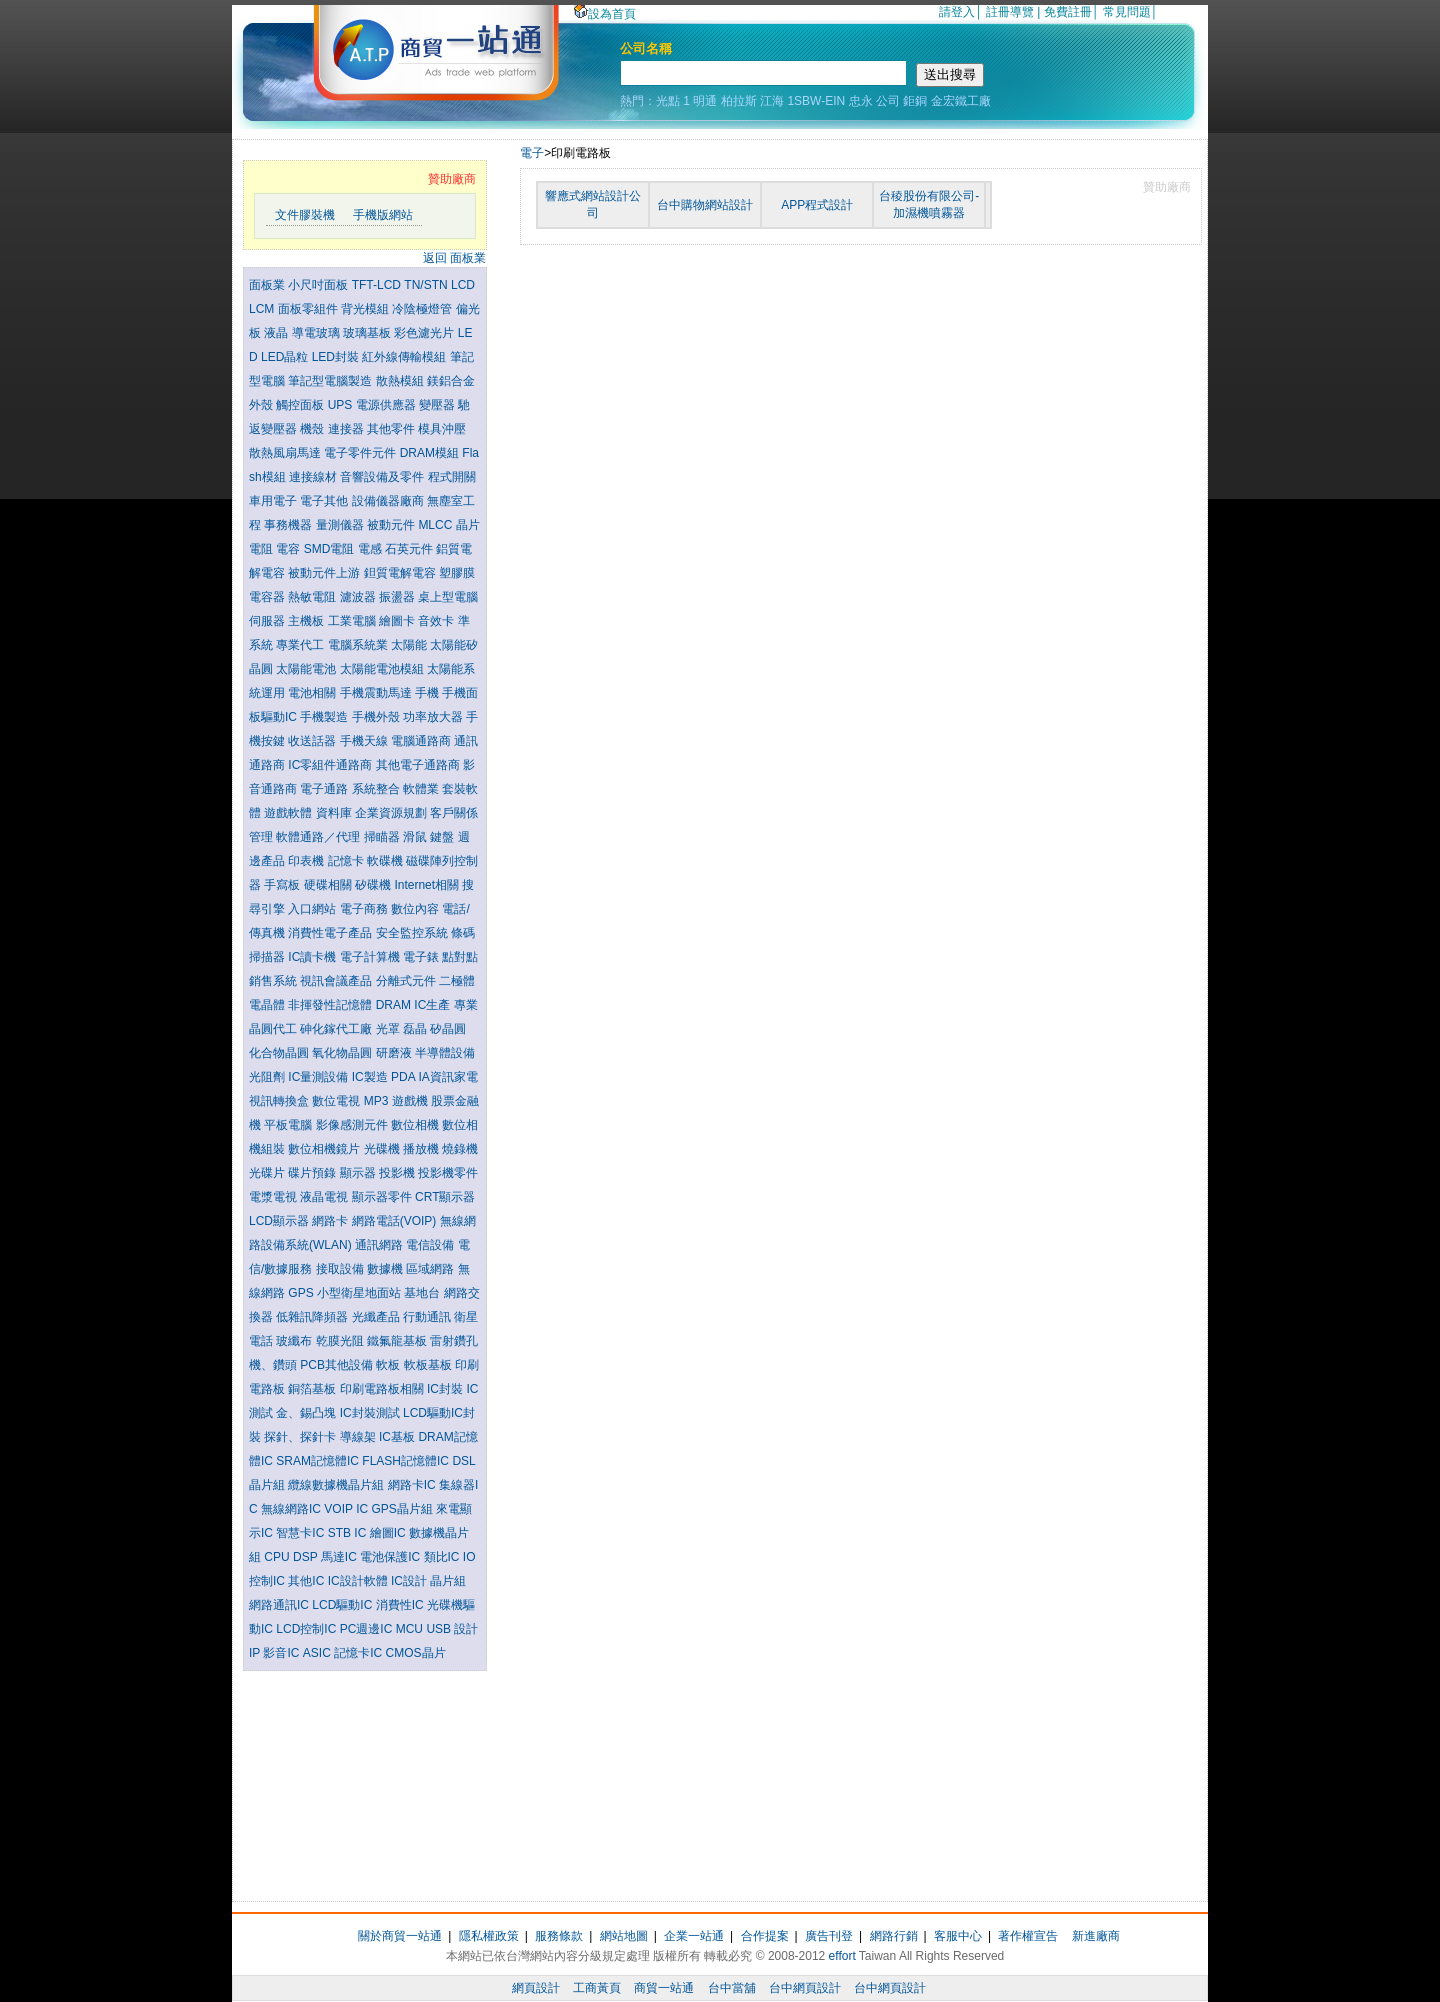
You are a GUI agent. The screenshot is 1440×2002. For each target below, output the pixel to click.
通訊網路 (380, 1245)
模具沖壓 (442, 429)
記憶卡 (347, 861)
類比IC (443, 1557)
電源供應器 (387, 405)
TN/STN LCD (439, 285)
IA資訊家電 (447, 1077)
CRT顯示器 (445, 1197)
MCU (411, 1629)
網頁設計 (536, 1988)
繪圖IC (389, 1533)
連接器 (347, 429)
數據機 (386, 1269)
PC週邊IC (368, 1629)
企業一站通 (694, 1936)
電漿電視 (274, 1197)
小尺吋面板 (319, 285)
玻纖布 (295, 1341)
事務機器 (289, 525)
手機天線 (365, 741)
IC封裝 (446, 1389)
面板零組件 (309, 309)
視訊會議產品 (337, 981)
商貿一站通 (664, 1988)
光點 (668, 101)
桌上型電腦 (448, 597)
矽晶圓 (448, 1029)
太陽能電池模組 (383, 669)
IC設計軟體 (359, 1581)
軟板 (389, 1365)
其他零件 (392, 429)
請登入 (957, 12)
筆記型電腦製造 (331, 381)
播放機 (422, 1149)
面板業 (268, 285)
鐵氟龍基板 (398, 1341)
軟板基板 (429, 1365)
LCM (263, 309)
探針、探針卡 (301, 1437)
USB (440, 1629)
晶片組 (448, 1581)
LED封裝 (337, 357)
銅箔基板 (313, 1389)
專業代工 (301, 645)
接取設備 (341, 1269)
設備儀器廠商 (389, 501)
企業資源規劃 (392, 813)
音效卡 (437, 621)
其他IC (307, 1581)
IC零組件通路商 (331, 765)
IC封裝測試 (371, 1413)
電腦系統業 (359, 645)
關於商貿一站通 (400, 1936)
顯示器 (359, 1173)
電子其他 (325, 501)
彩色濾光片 (425, 333)
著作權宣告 (1028, 1936)
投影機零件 (448, 1173)
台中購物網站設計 (705, 205)
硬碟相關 (329, 885)
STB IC (349, 1533)
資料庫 (335, 813)
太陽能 (410, 645)
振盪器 (398, 597)
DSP (307, 1557)
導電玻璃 (317, 333)
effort (842, 1956)
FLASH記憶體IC (407, 1461)
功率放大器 (434, 717)
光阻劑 (268, 1077)
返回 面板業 (454, 258)
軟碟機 (386, 861)
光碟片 (268, 1173)
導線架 (359, 1437)
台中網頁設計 (805, 1988)
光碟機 (383, 1149)
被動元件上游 (325, 573)
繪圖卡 (398, 621)
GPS (302, 1293)
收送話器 (313, 741)
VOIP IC (347, 1509)
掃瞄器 (383, 837)
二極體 (457, 981)
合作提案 (765, 1936)
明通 (705, 101)
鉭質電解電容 (401, 573)
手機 (428, 693)
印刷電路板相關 (383, 1389)
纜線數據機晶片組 (337, 1485)
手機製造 (325, 717)
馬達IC (340, 1557)
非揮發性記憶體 (331, 1005)
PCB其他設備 (338, 1365)
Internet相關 (428, 885)
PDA (404, 1077)
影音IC (282, 1653)
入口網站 (313, 909)
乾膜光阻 (341, 1341)
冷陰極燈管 (423, 309)
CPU (278, 1557)
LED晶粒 (286, 357)
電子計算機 (371, 957)
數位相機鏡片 (325, 1149)
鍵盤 (443, 837)
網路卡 (331, 1221)
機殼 (313, 429)
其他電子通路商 (419, 765)
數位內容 (416, 909)
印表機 (307, 861)
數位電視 (337, 1101)
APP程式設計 (817, 205)
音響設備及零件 (383, 477)
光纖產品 (377, 1317)
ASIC (318, 1653)
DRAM (395, 1005)
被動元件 (392, 525)
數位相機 (416, 1125)
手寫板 (283, 885)
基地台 (423, 1293)
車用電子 (274, 501)
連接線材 (314, 477)
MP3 (378, 1101)
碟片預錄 (313, 1173)
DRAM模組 (431, 453)
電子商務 (365, 909)
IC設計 (410, 1581)
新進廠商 (1096, 1936)
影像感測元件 (353, 1125)
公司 (888, 101)
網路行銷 (894, 1936)
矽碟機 (374, 885)
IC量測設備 (319, 1077)
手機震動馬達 (377, 693)
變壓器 (438, 405)
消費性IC (401, 1605)
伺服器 (268, 621)
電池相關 (313, 693)
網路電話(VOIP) (396, 1221)
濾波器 (359, 597)
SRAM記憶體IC (319, 1461)
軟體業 (422, 789)
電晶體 (268, 1005)
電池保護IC (391, 1557)
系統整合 (377, 789)
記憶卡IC (359, 1653)
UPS (342, 405)
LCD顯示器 (280, 1221)
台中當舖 (732, 1988)
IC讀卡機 (313, 957)
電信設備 (431, 1245)
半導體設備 (445, 1053)
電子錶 (422, 957)
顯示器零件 (383, 1197)
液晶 (277, 333)
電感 (371, 549)
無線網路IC (292, 1509)
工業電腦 (353, 621)
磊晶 (416, 1029)
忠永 (861, 101)
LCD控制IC (307, 1629)
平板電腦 (289, 1125)
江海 (772, 101)
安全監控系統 (413, 933)
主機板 (307, 621)
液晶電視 (325, 1197)
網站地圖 (624, 1936)
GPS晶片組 (403, 1509)
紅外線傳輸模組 (405, 357)
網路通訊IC (280, 1605)
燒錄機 (460, 1149)
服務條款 (559, 1936)
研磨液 (395, 1053)
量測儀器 (341, 525)
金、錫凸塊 (307, 1413)
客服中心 (958, 1936)
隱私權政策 (489, 1936)
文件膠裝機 (305, 215)
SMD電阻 (331, 549)
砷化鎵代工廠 (337, 1029)
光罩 (389, 1029)
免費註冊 (1068, 12)
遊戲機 (411, 1101)
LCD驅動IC (343, 1605)
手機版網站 (383, 215)
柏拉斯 (739, 101)
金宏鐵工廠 (961, 101)
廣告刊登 (829, 1936)
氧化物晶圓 (343, 1053)
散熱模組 (401, 381)
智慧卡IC (301, 1533)
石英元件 (410, 549)
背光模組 (366, 309)
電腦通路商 (422, 741)
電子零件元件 (361, 453)
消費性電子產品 (331, 933)
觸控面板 (301, 405)
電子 (532, 153)
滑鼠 (416, 837)
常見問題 (1127, 12)
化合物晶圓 (280, 1053)
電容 (289, 549)
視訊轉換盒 (280, 1101)
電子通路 (325, 789)
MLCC (436, 525)
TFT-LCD (378, 285)
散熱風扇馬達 (286, 453)
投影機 (398, 1173)
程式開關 (452, 477)
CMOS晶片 (416, 1653)
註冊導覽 (1010, 12)
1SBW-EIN (816, 101)
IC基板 (398, 1437)
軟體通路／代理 (319, 837)
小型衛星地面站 (360, 1293)
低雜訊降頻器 (313, 1317)
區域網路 (431, 1269)
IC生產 (433, 1005)
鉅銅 (915, 101)
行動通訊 (428, 1317)
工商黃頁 (597, 1988)
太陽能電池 (307, 669)
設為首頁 (605, 14)
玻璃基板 (368, 333)
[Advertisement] (365, 1781)
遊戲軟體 (289, 813)
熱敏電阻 (313, 597)
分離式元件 (407, 981)
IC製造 (371, 1077)
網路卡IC (413, 1485)
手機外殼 (377, 717)
